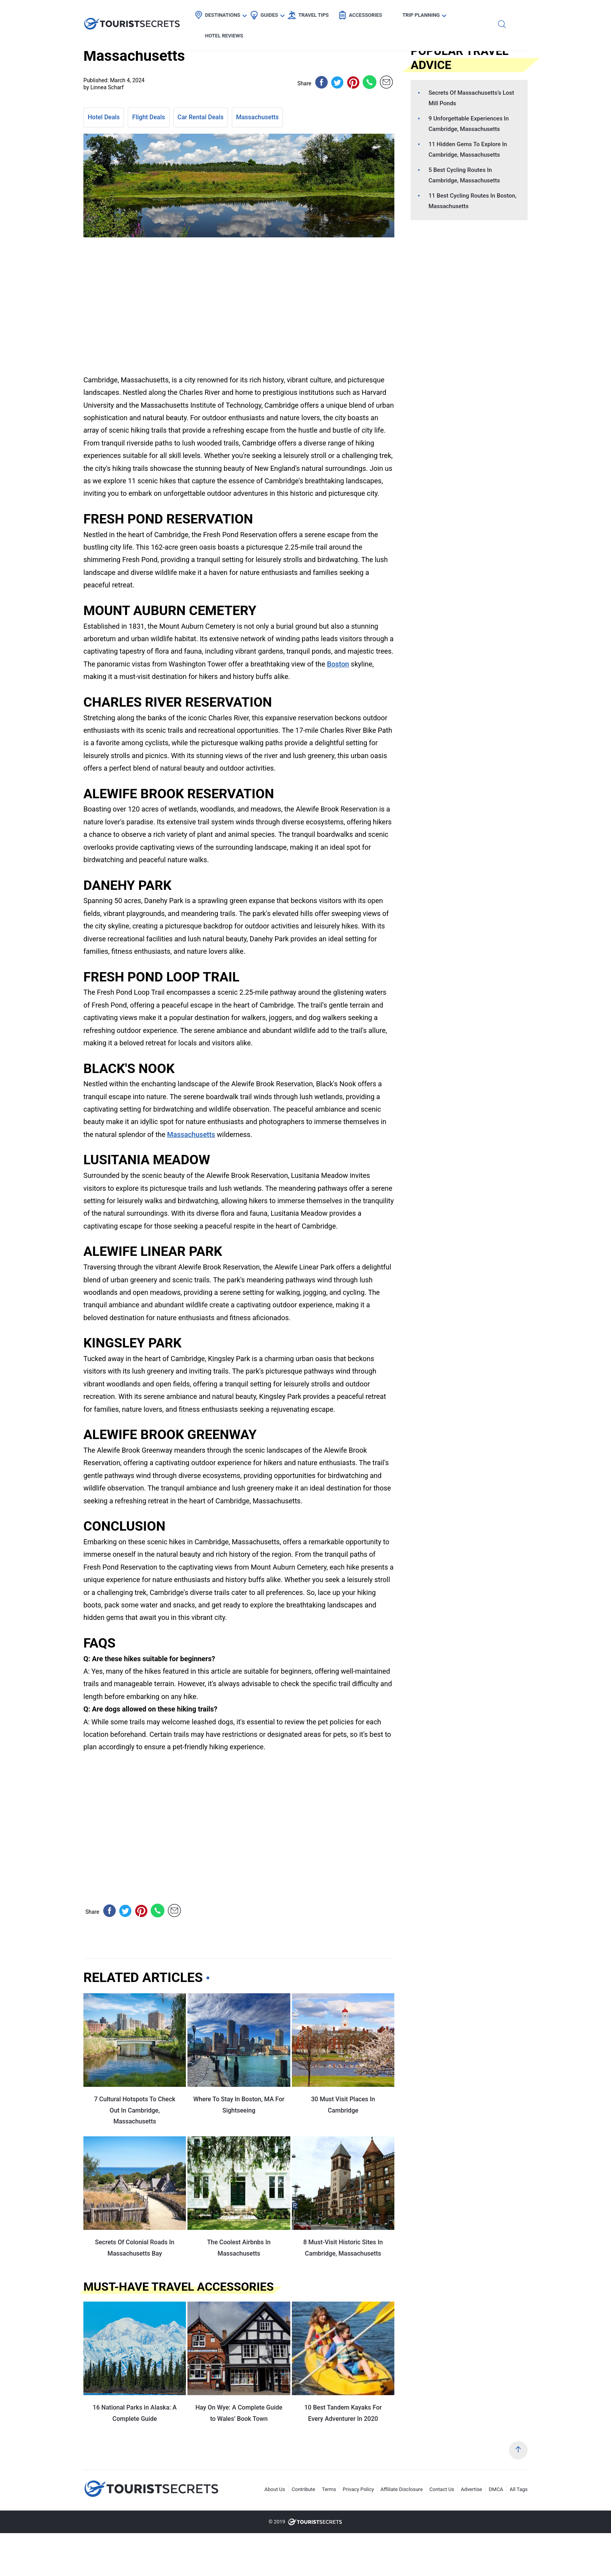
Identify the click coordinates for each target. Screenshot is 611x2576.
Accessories (369, 14)
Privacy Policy (358, 2489)
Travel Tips (317, 14)
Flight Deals (148, 117)
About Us (275, 2489)
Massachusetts (257, 117)
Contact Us (441, 2489)
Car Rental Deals (201, 117)
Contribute (304, 2489)
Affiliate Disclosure (402, 2489)
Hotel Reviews (483, 14)
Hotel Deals (104, 117)
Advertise (471, 2489)
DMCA (496, 2489)
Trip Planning (425, 13)
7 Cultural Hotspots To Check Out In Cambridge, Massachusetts (134, 2110)
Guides (273, 13)
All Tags (519, 2489)
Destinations (227, 13)
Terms (329, 2489)
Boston (338, 664)
